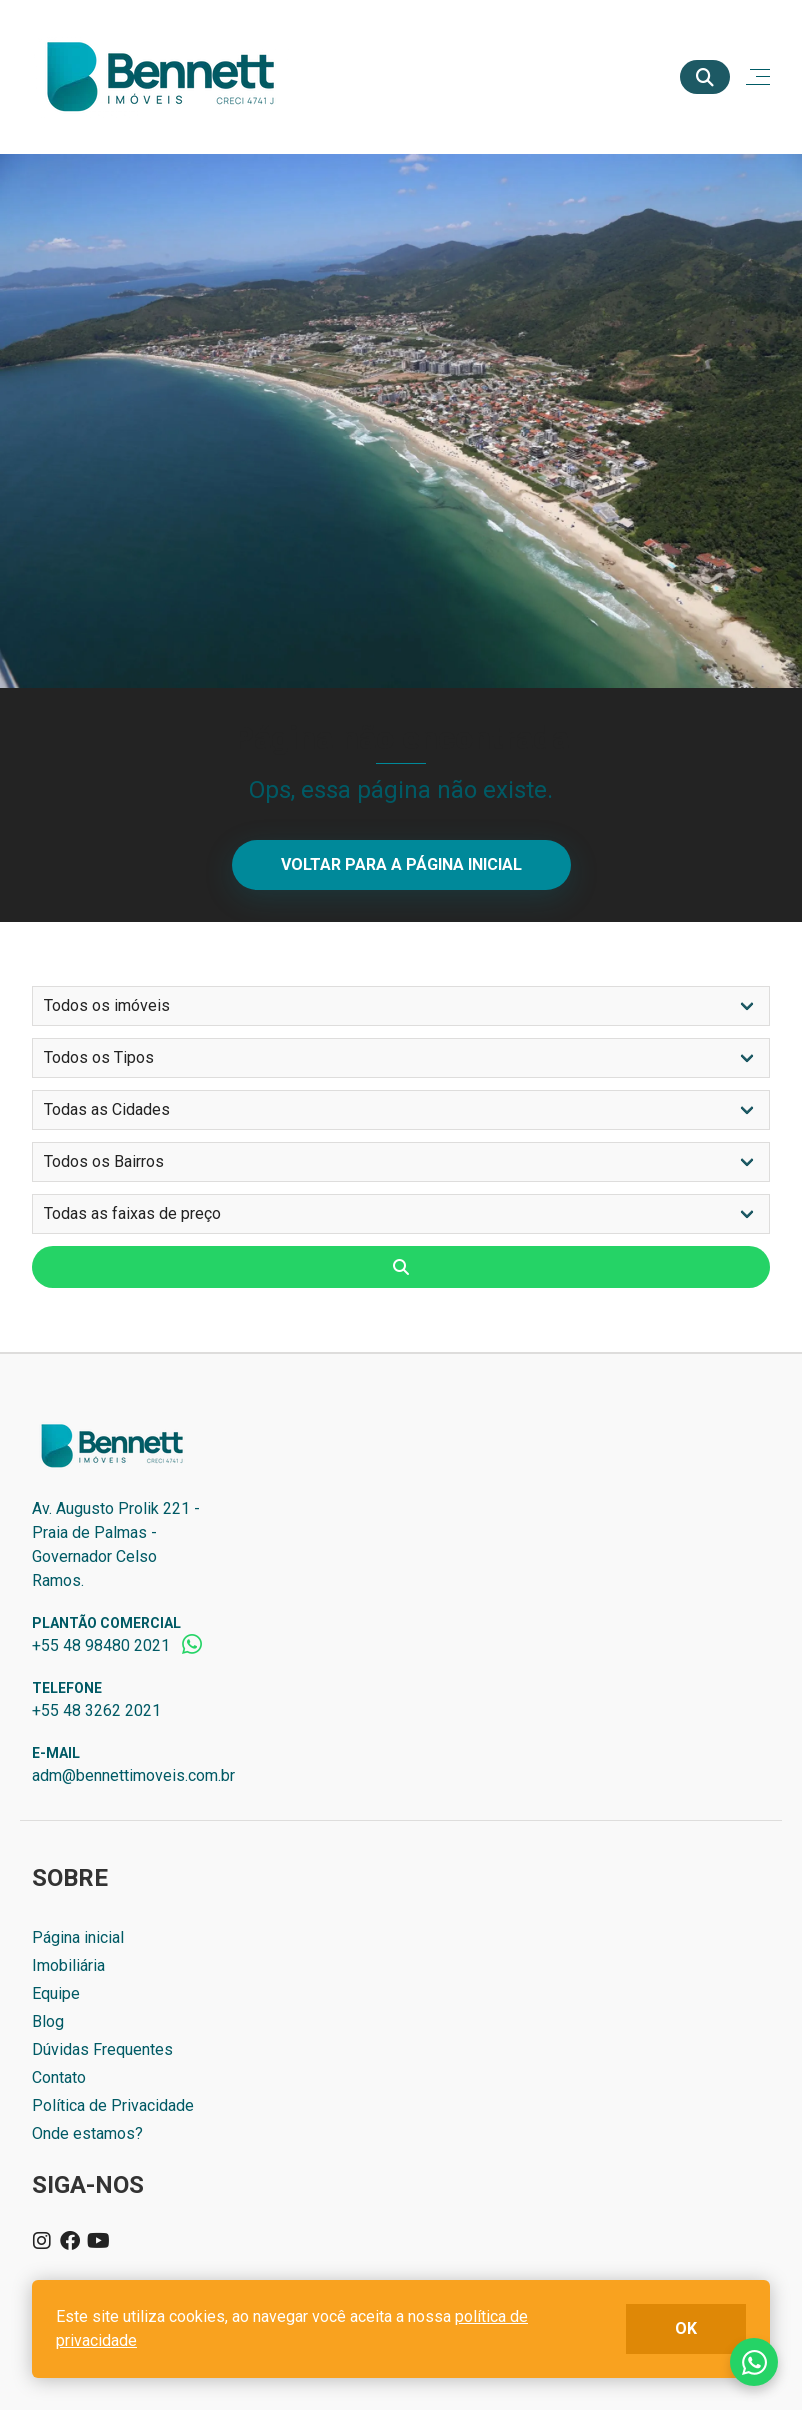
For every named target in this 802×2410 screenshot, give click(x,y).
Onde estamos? (87, 2133)
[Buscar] (705, 77)
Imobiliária (68, 1965)
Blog (48, 2021)
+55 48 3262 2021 (96, 1710)
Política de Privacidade (113, 2105)
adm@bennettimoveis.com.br (133, 1775)
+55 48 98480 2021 (101, 1645)
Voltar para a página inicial (401, 864)
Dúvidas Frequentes (102, 2049)
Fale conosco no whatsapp (754, 2362)
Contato (59, 2077)
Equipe (56, 1993)
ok (686, 2328)
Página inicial (78, 1937)
